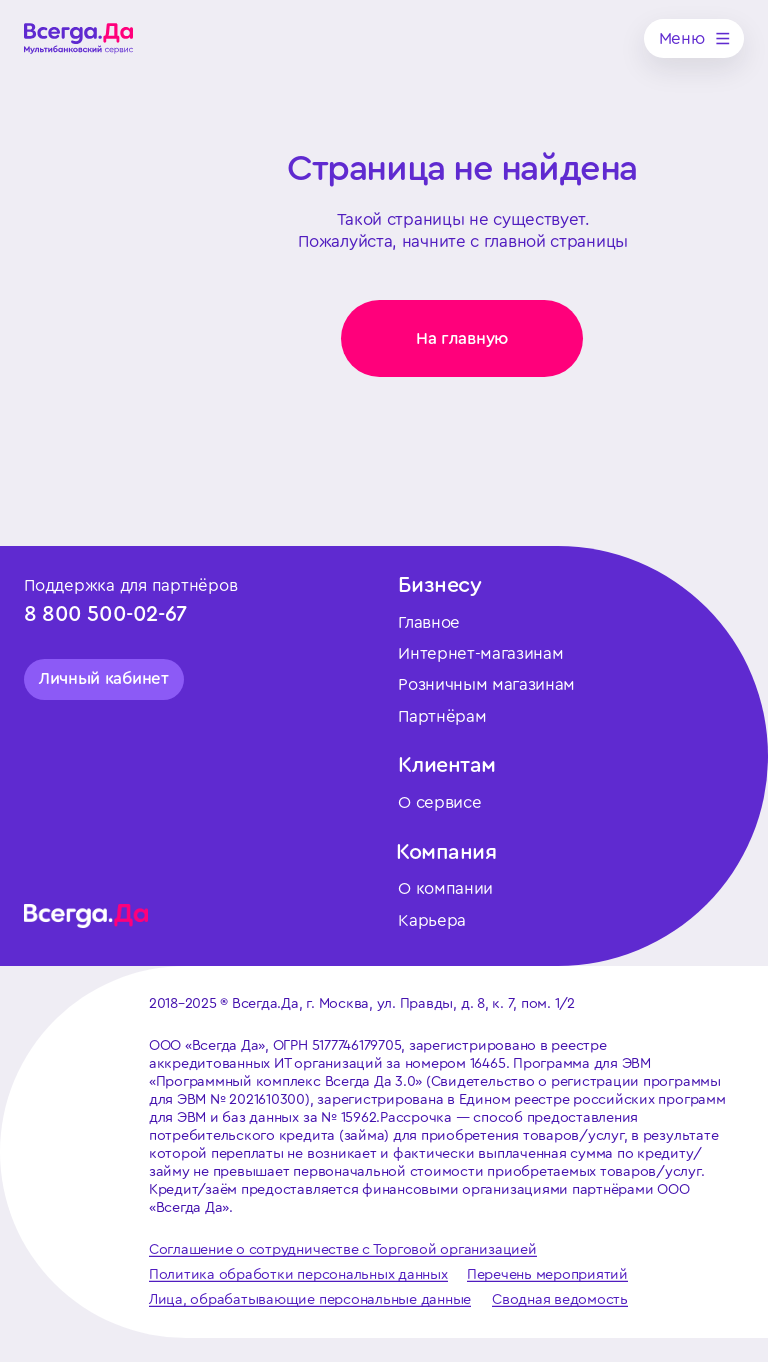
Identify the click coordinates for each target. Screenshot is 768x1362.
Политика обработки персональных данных (298, 1274)
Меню (682, 38)
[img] (78, 38)
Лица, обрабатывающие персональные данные (310, 1299)
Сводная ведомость (560, 1299)
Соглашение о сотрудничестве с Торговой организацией (343, 1249)
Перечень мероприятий (547, 1274)
